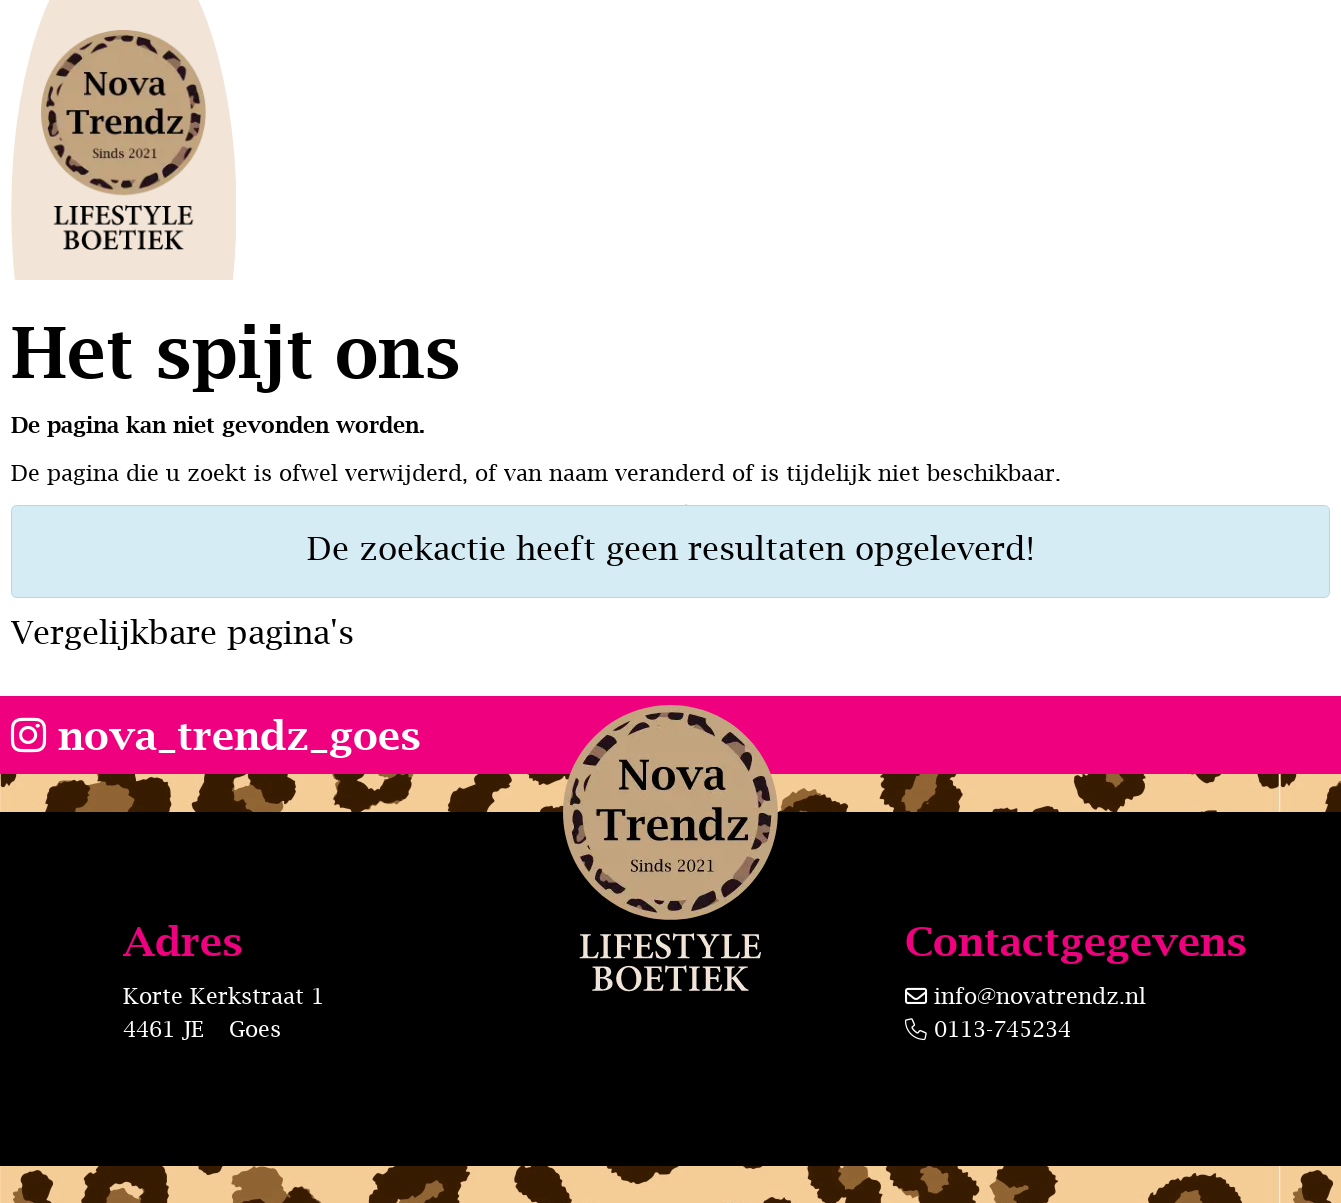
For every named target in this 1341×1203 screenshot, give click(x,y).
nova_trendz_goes (216, 734)
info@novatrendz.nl (1040, 996)
